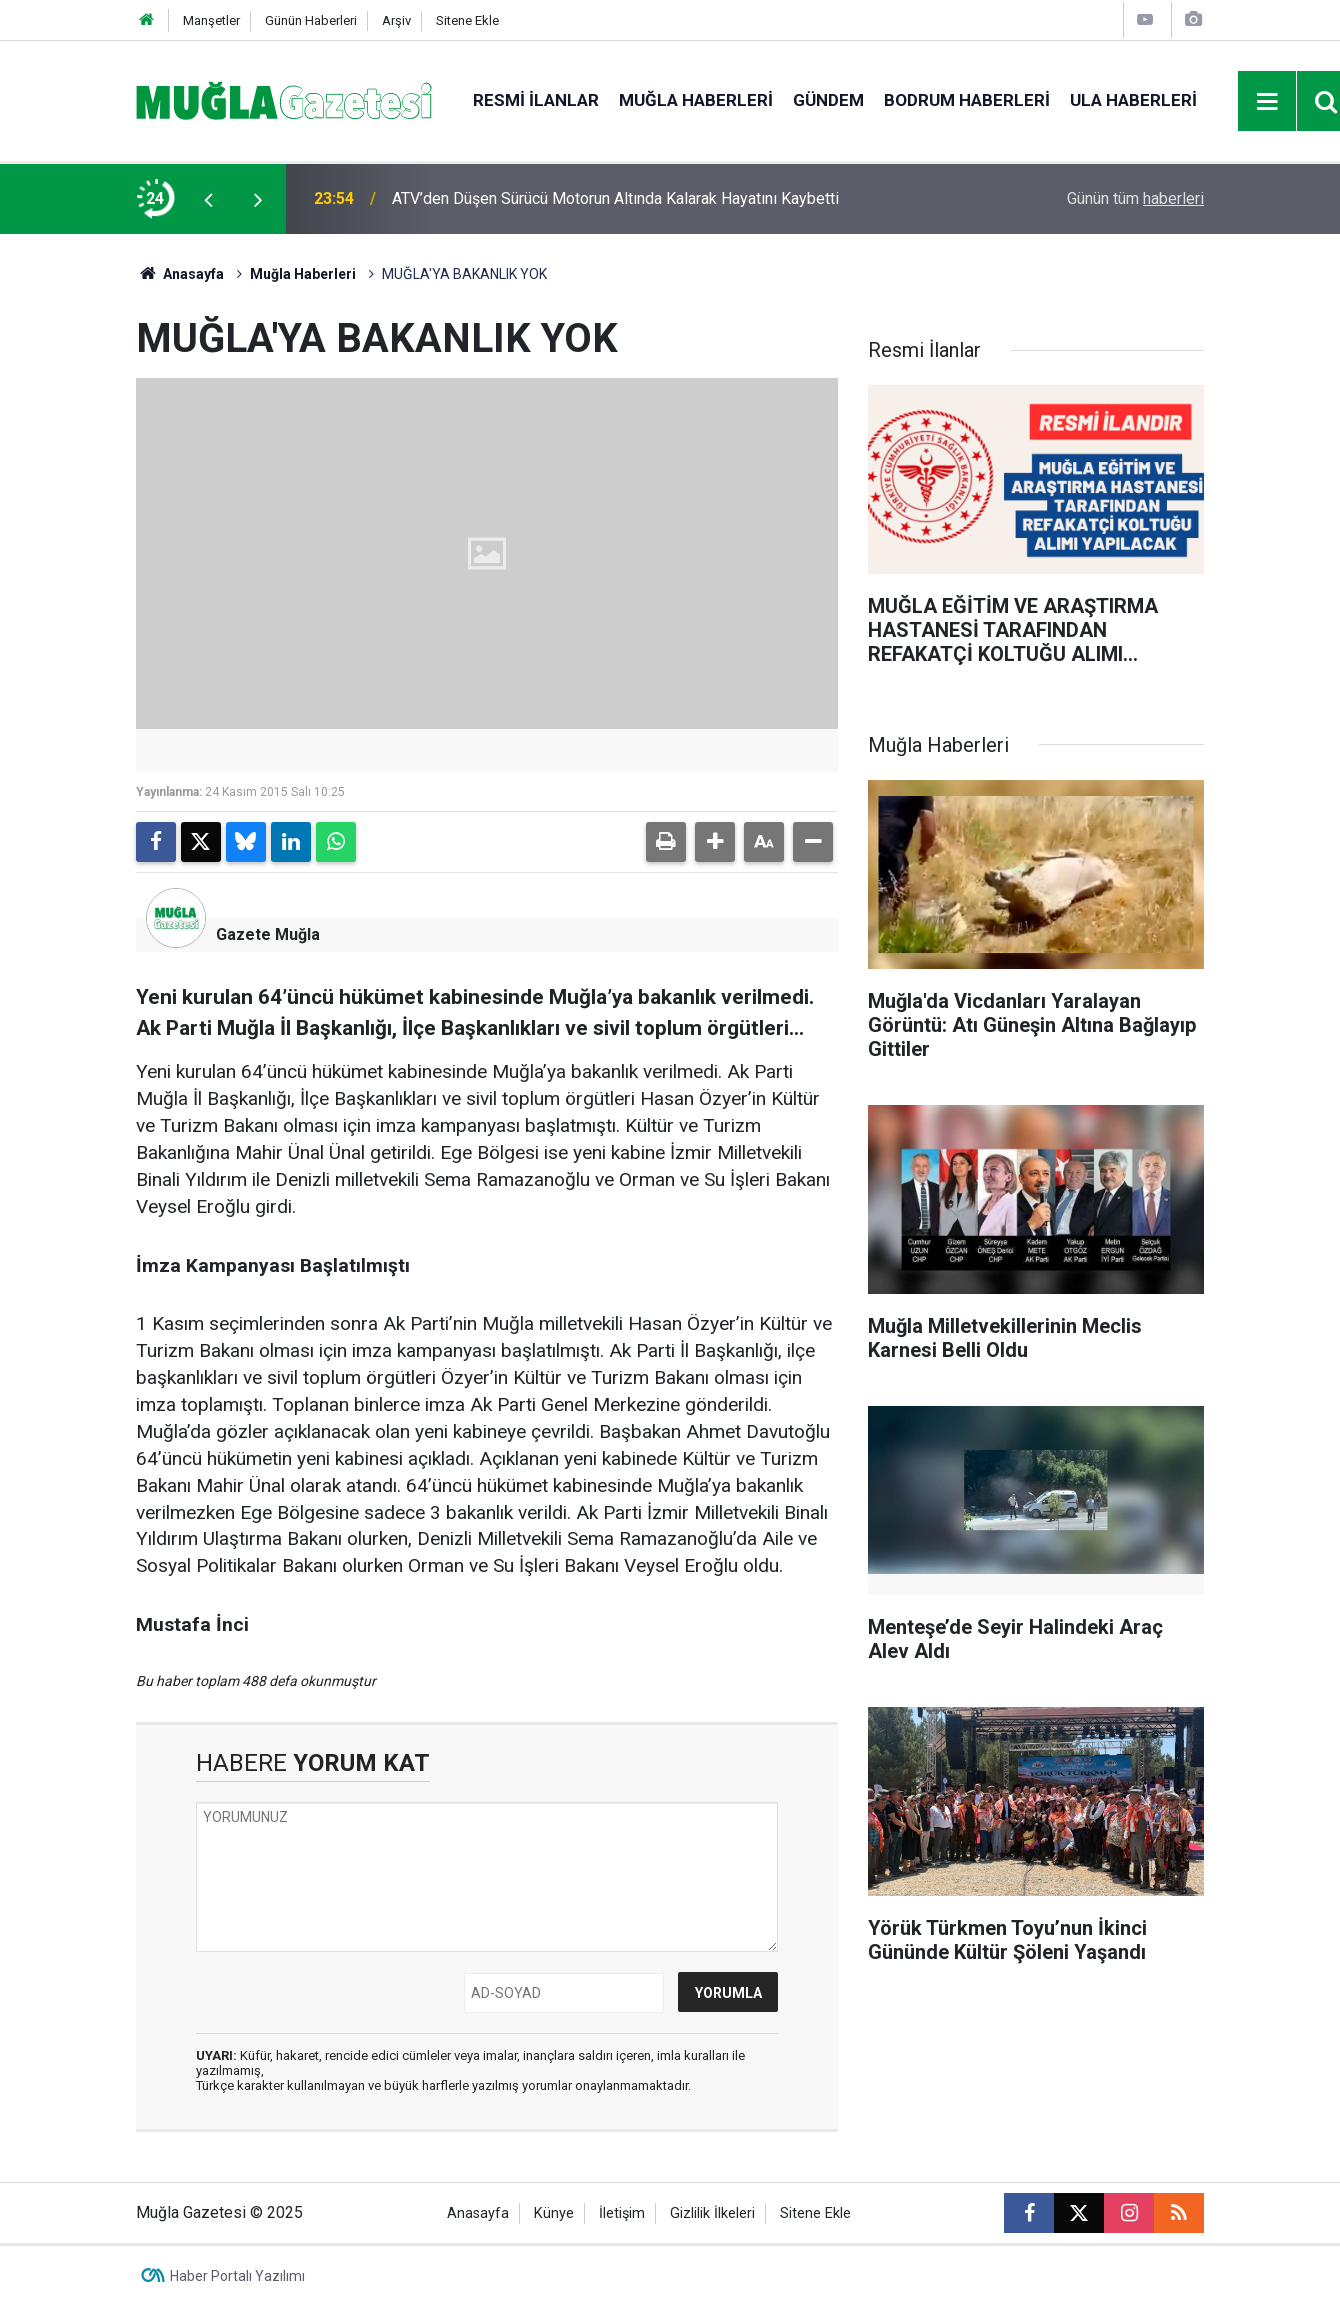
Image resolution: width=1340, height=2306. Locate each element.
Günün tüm (1135, 198)
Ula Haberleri (1133, 100)
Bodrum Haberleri (967, 100)
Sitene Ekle (467, 20)
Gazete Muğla (268, 934)
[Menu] (1268, 102)
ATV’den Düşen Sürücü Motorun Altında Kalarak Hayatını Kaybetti (615, 198)
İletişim (622, 2213)
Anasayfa (180, 274)
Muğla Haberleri (696, 100)
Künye (554, 2213)
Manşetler (211, 20)
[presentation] (208, 199)
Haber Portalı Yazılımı (237, 2276)
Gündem (828, 100)
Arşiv (396, 20)
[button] (715, 842)
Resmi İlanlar (536, 100)
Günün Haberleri (311, 20)
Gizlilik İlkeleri (712, 2213)
